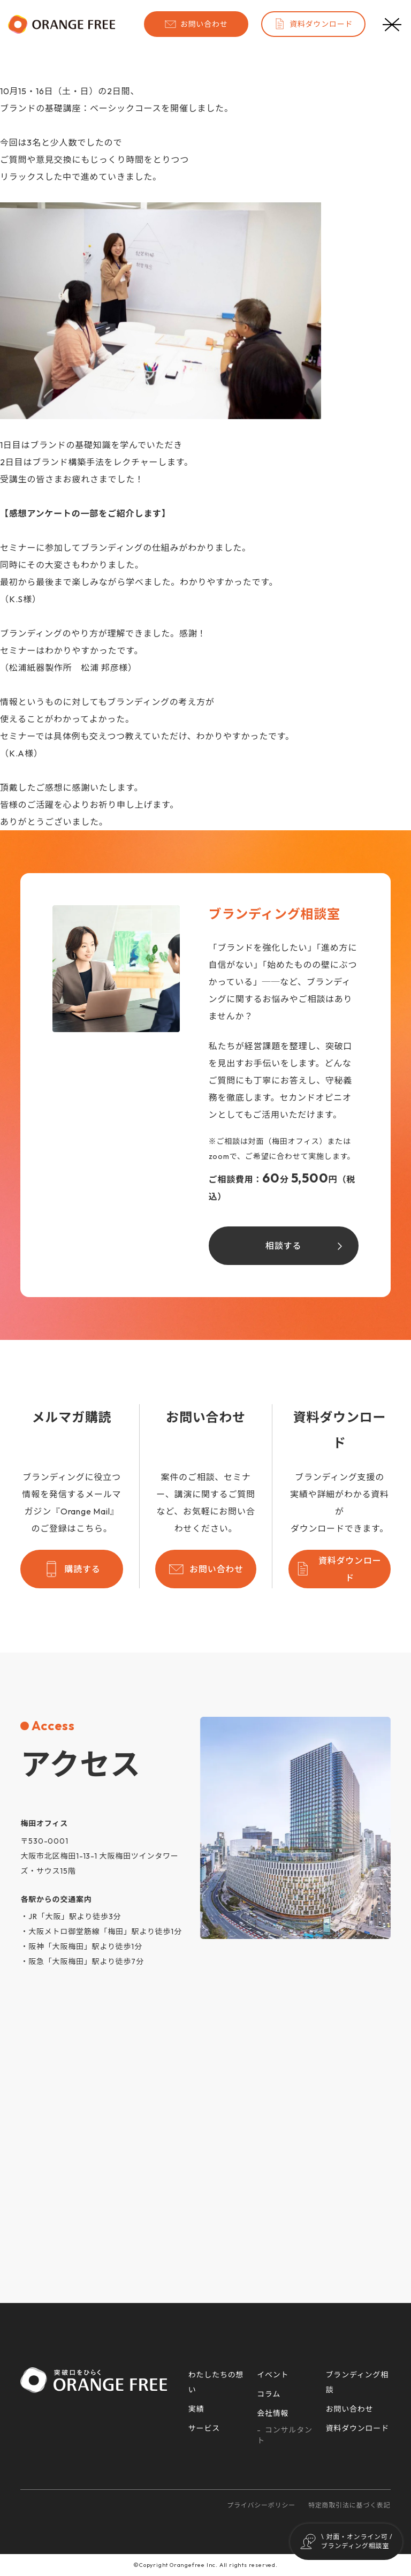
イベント (272, 2375)
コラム (268, 2394)
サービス (204, 2428)
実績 (196, 2409)
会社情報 (272, 2413)
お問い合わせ (196, 24)
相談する (283, 1245)
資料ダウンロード (313, 24)
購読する (71, 1569)
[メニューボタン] (392, 24)
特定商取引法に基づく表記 (349, 2505)
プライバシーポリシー (261, 2505)
